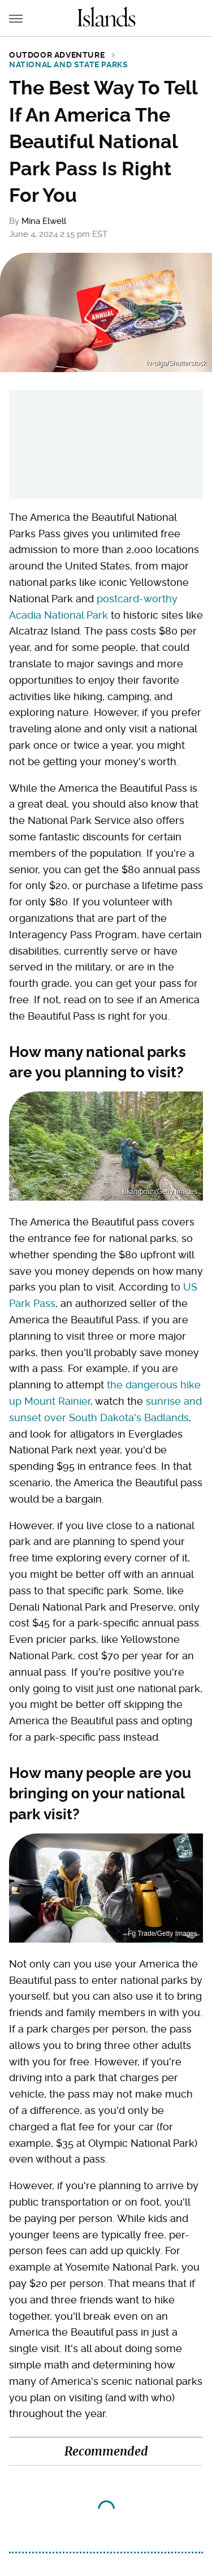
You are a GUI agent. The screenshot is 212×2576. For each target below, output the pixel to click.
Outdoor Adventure (57, 54)
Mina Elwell (43, 221)
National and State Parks (68, 64)
